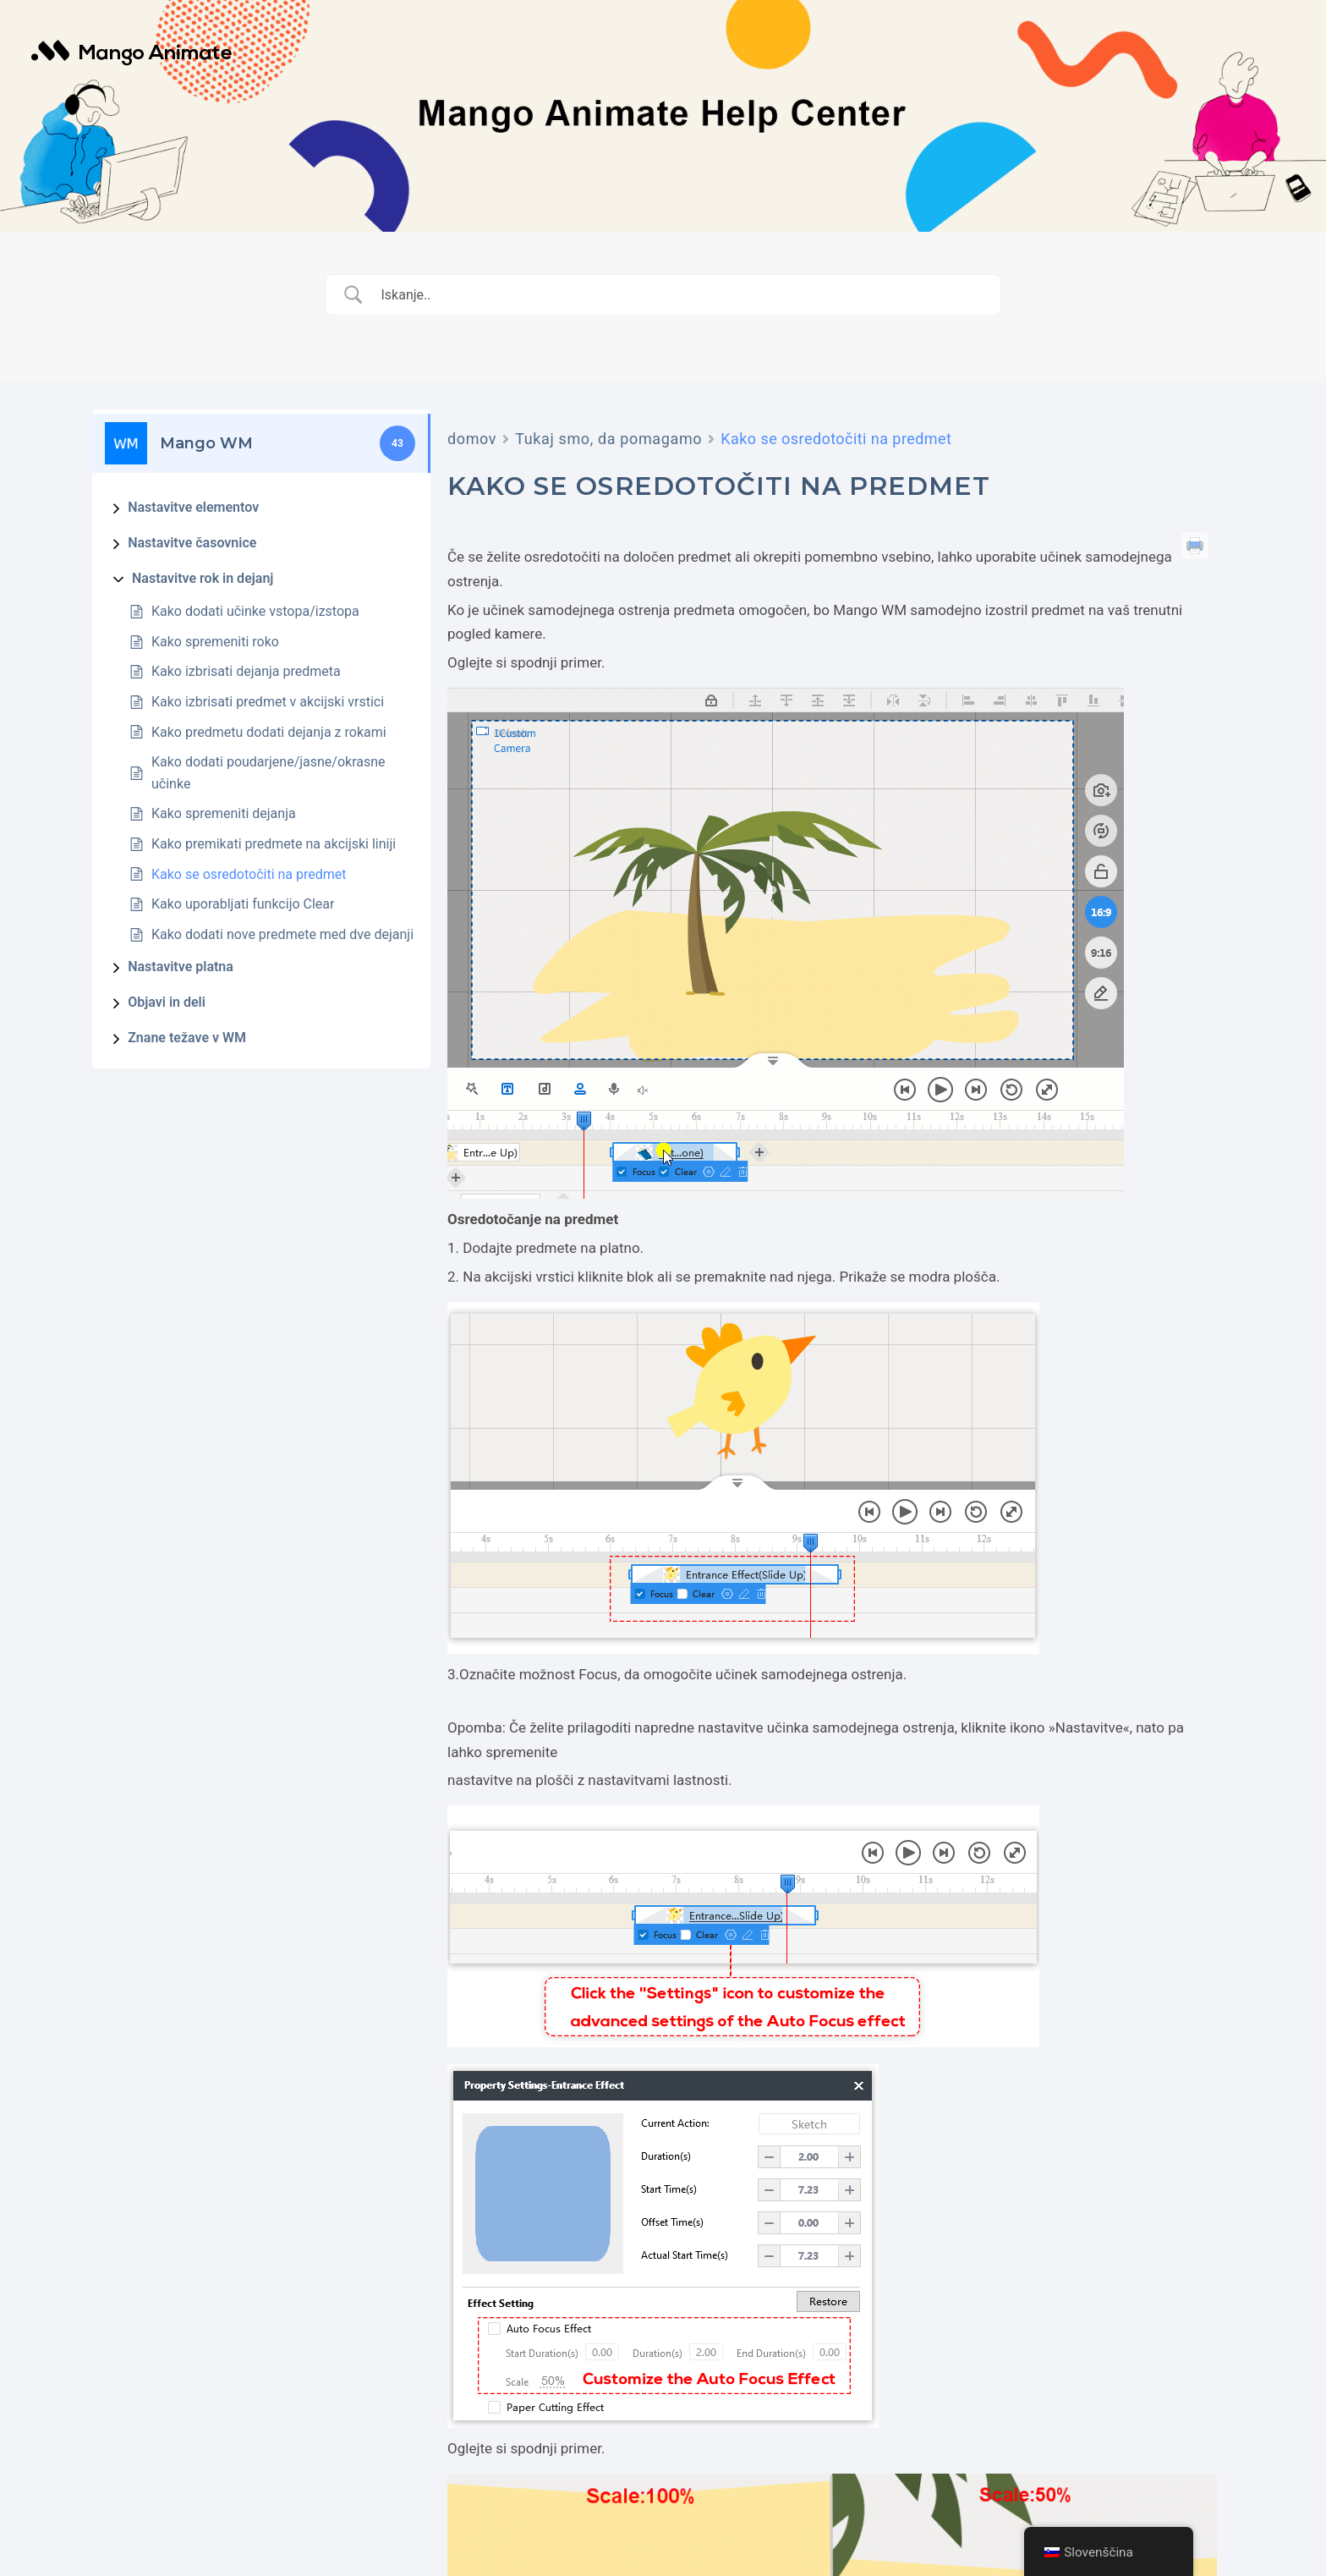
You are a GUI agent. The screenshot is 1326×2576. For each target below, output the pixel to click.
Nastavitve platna (180, 966)
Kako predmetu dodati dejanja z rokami (268, 732)
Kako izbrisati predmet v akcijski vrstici (267, 702)
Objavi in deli (166, 1002)
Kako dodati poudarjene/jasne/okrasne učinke (268, 773)
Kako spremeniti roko (215, 642)
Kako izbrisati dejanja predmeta (246, 671)
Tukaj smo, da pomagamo (608, 439)
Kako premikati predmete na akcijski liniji (273, 844)
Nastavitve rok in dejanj (202, 578)
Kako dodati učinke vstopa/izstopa (255, 611)
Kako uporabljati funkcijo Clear (242, 904)
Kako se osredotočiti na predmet (249, 874)
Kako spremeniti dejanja (223, 813)
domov (471, 439)
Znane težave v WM (187, 1038)
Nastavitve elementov (193, 507)
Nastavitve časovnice (192, 543)
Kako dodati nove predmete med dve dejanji (282, 934)
